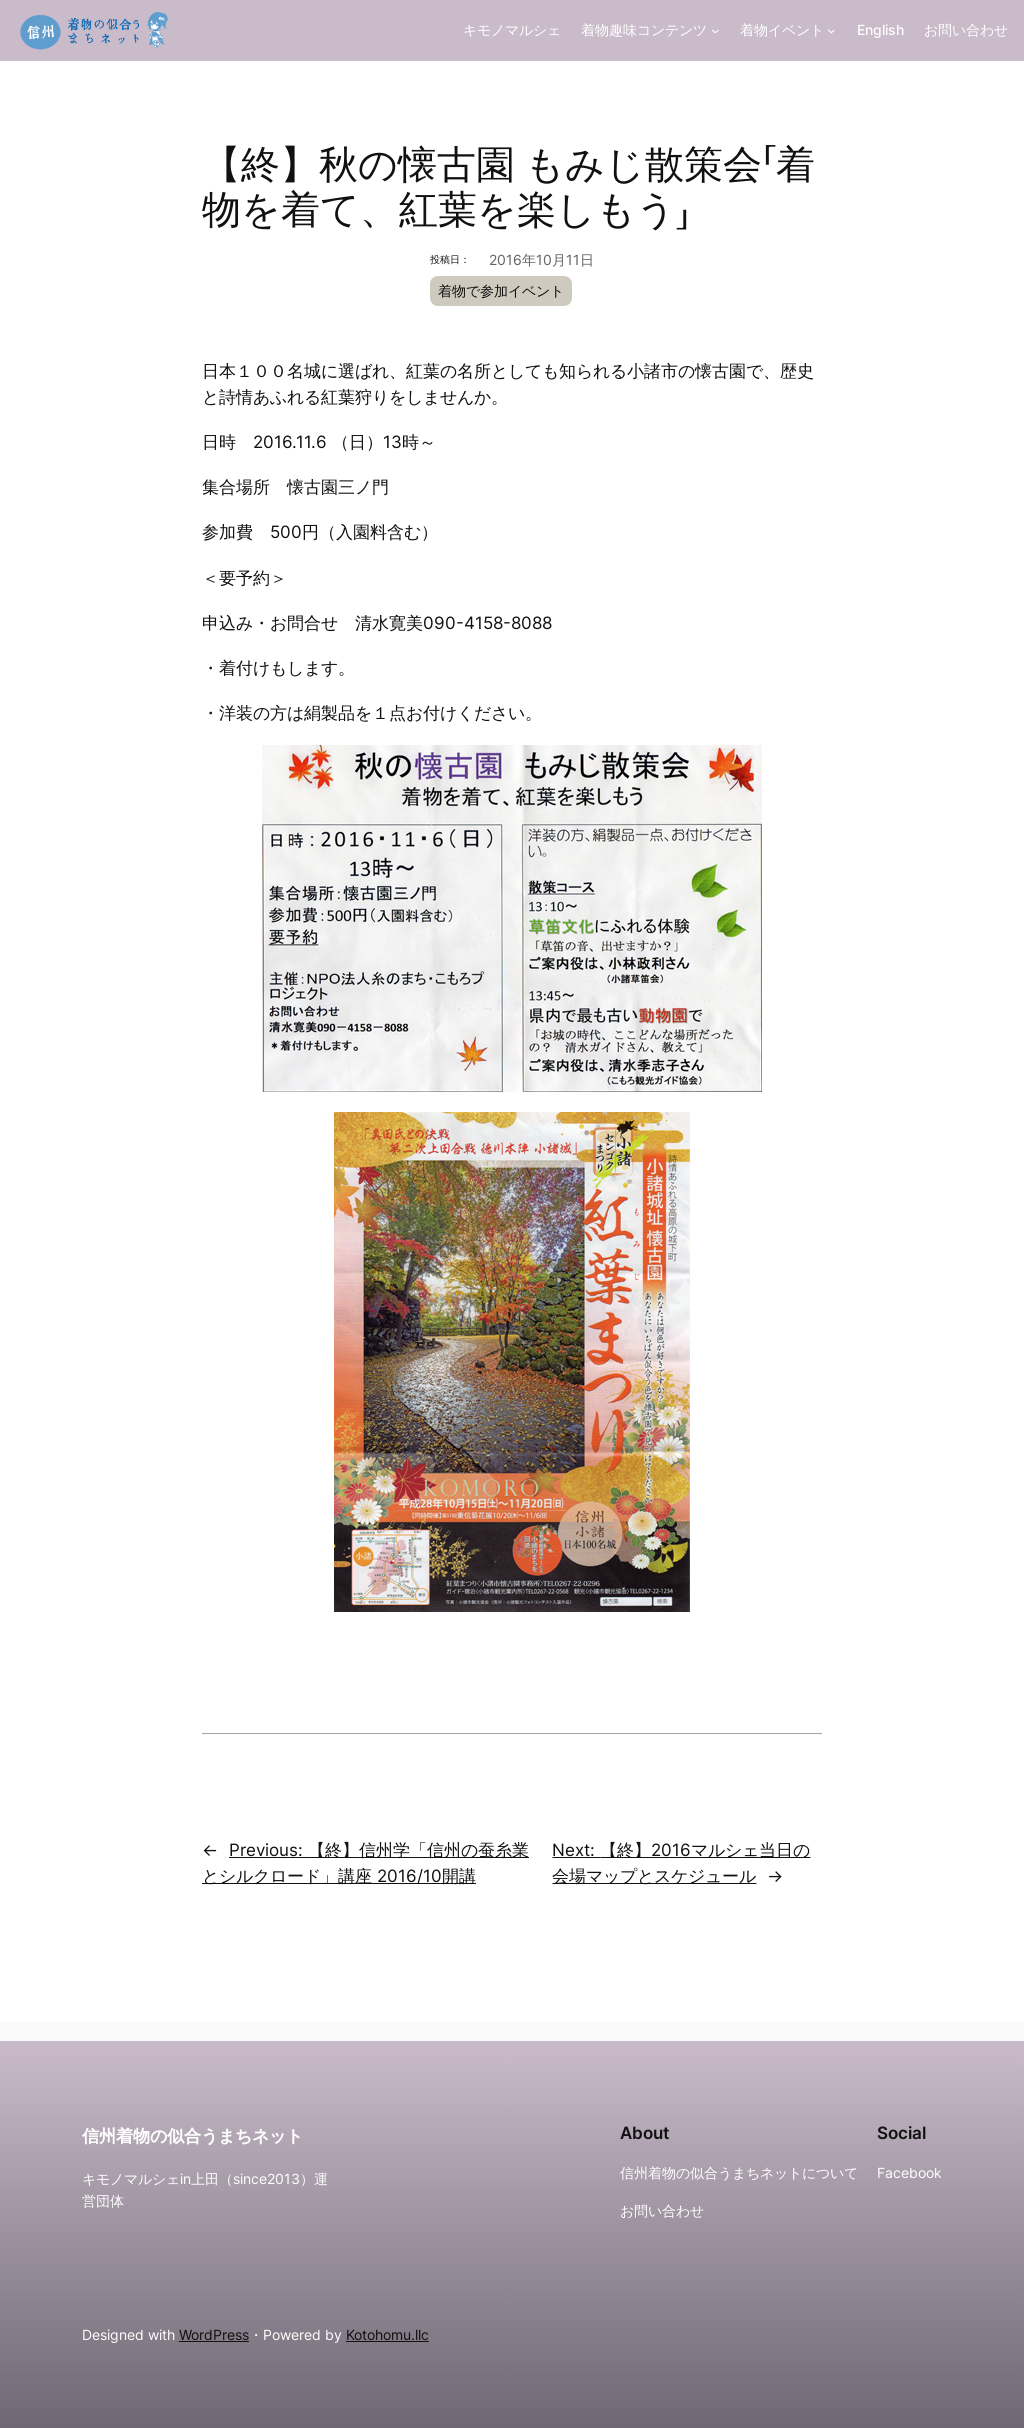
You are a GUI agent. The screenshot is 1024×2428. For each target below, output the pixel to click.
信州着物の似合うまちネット (192, 2136)
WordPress (214, 2334)
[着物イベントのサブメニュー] (831, 30)
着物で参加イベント (501, 290)
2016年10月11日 (541, 259)
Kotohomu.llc (387, 2334)
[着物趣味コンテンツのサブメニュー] (715, 30)
